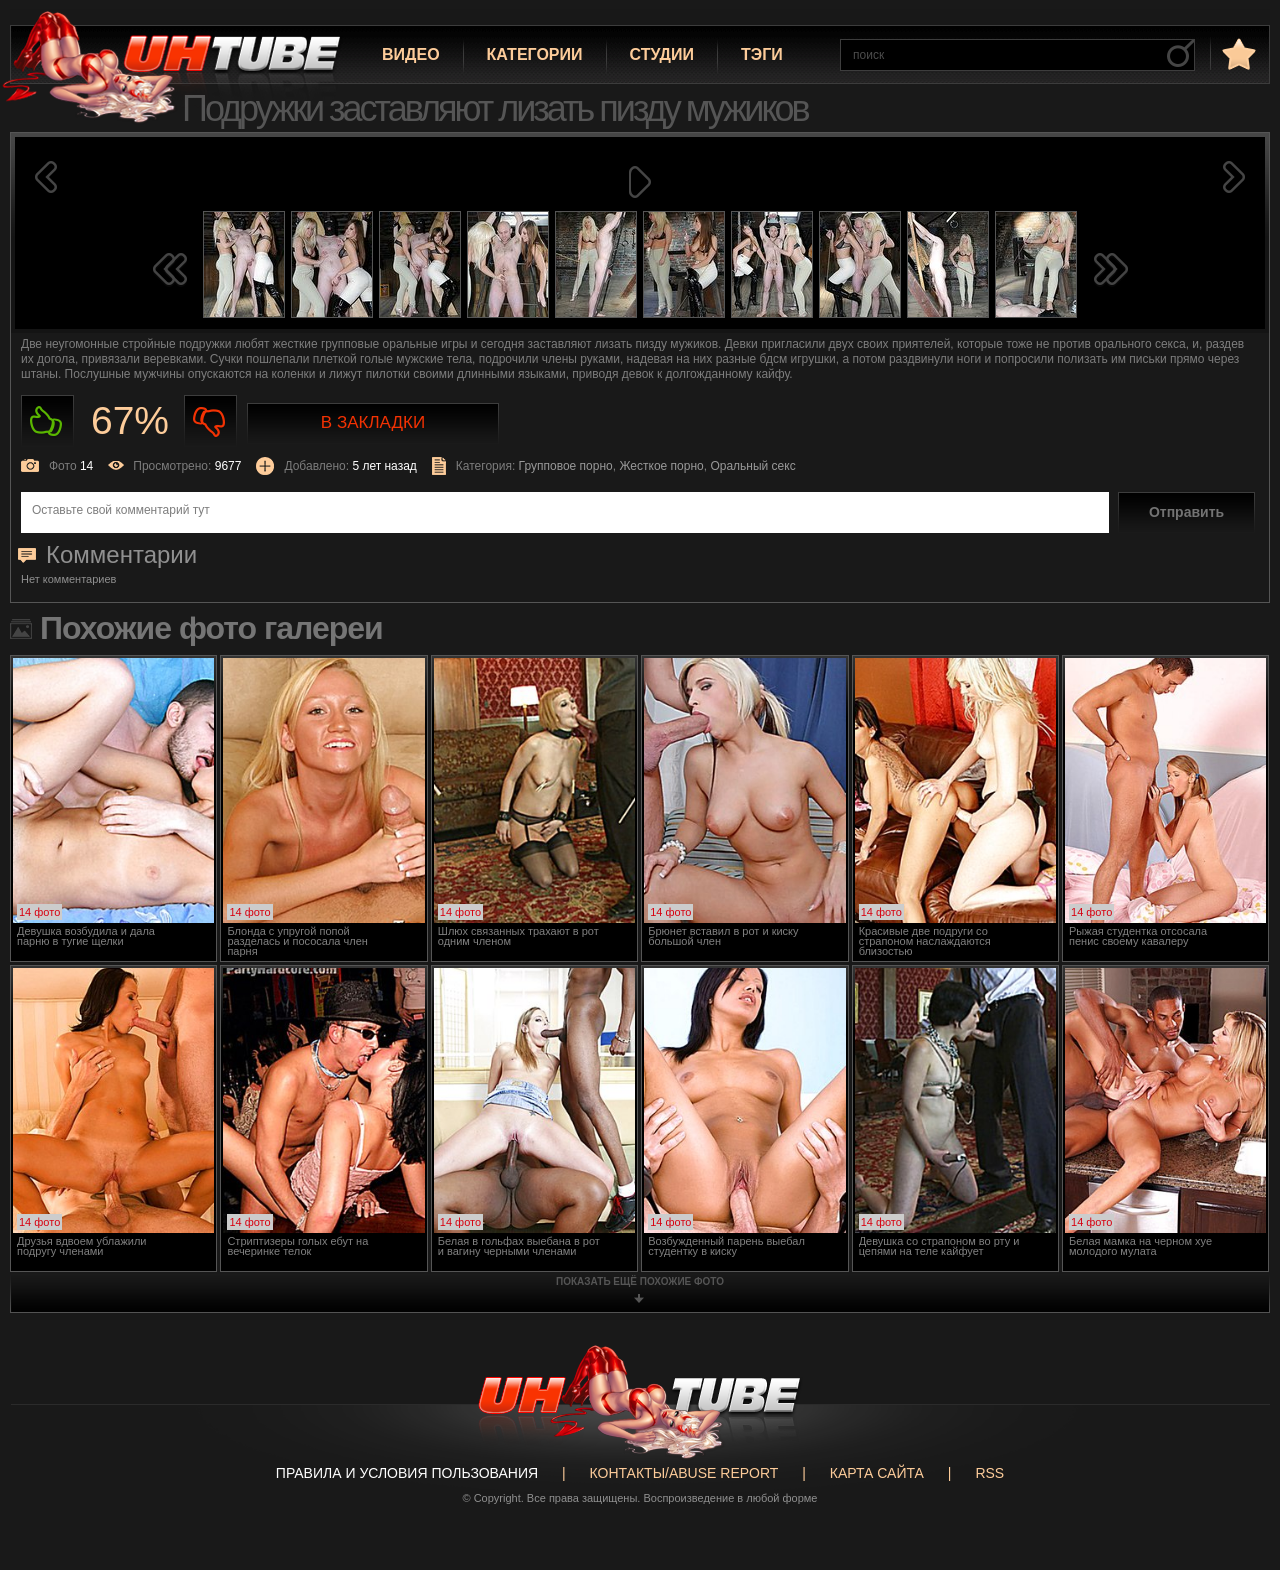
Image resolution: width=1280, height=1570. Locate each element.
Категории (535, 54)
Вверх (1235, 1480)
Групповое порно (566, 466)
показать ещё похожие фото (640, 1281)
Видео (411, 54)
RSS (989, 1473)
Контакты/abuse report (684, 1473)
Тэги (762, 54)
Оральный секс (752, 466)
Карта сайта (877, 1473)
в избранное (1237, 53)
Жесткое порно (661, 466)
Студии (662, 54)
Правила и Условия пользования (407, 1473)
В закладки (373, 422)
